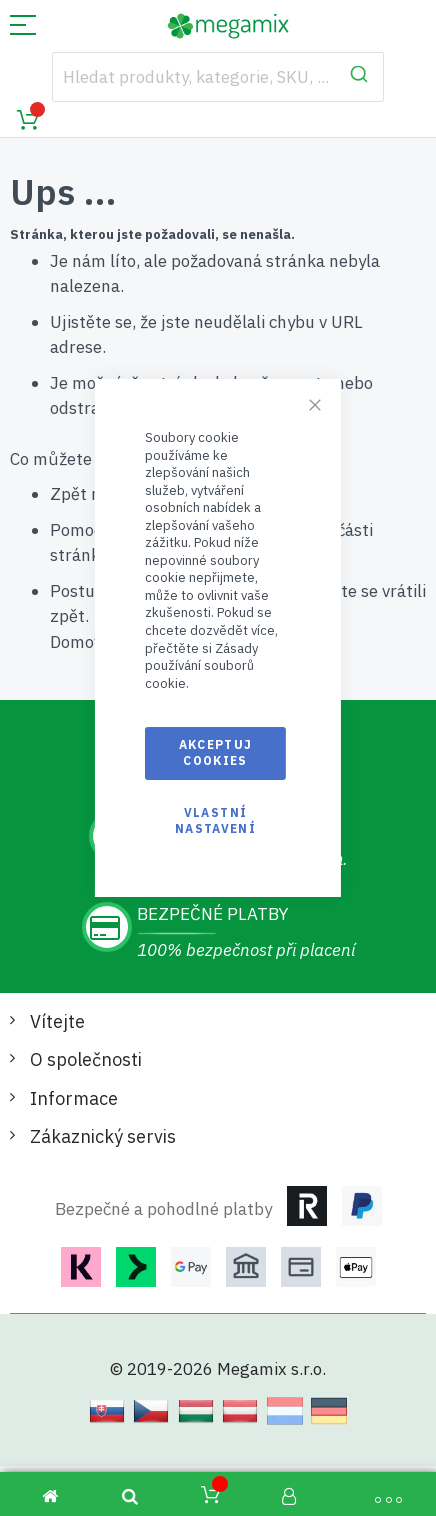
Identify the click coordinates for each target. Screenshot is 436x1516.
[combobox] (218, 77)
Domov (76, 642)
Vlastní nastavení (215, 820)
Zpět (68, 494)
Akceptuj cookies (216, 752)
